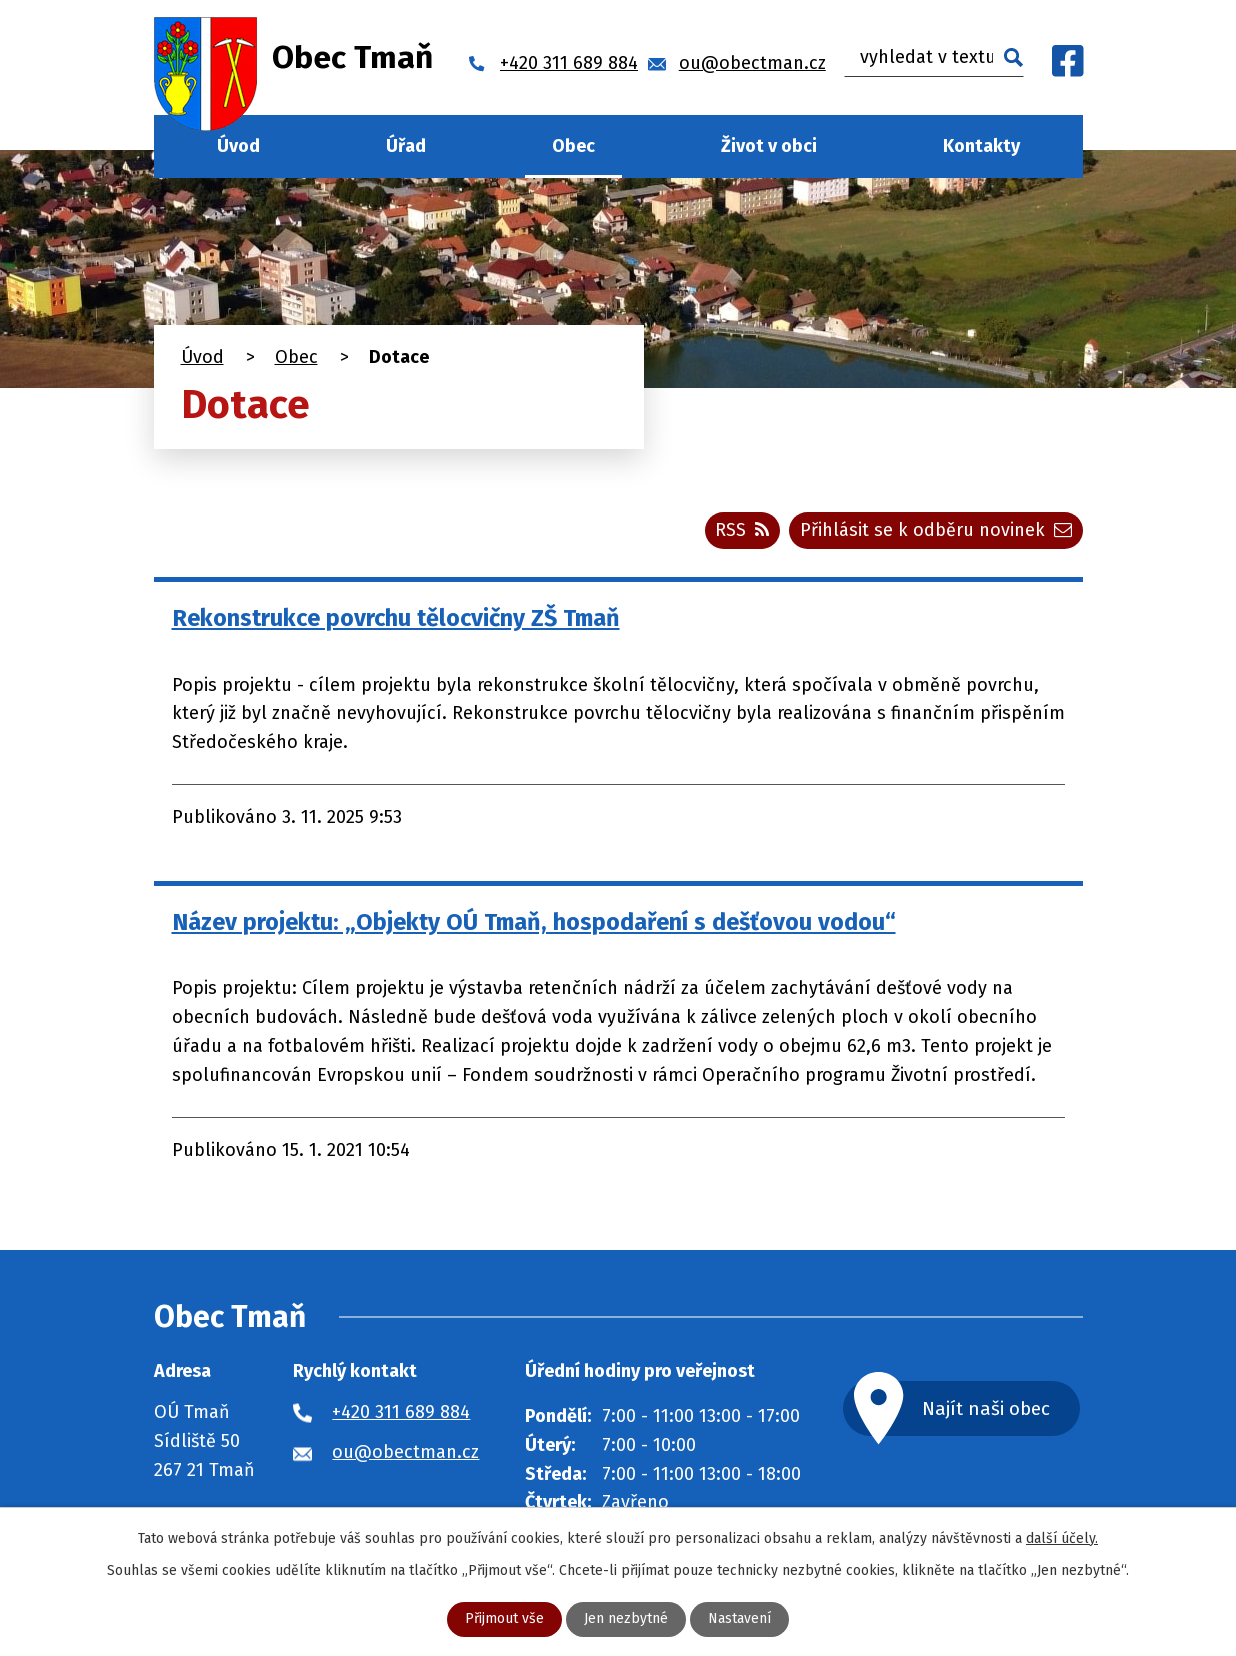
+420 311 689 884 (401, 1413)
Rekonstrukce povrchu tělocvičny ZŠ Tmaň (396, 618)
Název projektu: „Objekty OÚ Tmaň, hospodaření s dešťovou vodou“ (534, 922)
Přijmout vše (504, 1619)
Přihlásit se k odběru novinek (936, 530)
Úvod (238, 146)
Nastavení (739, 1619)
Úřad (406, 146)
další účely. (1062, 1538)
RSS (742, 530)
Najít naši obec (986, 1408)
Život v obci (769, 146)
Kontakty (981, 146)
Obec (573, 146)
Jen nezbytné (626, 1619)
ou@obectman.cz (405, 1452)
